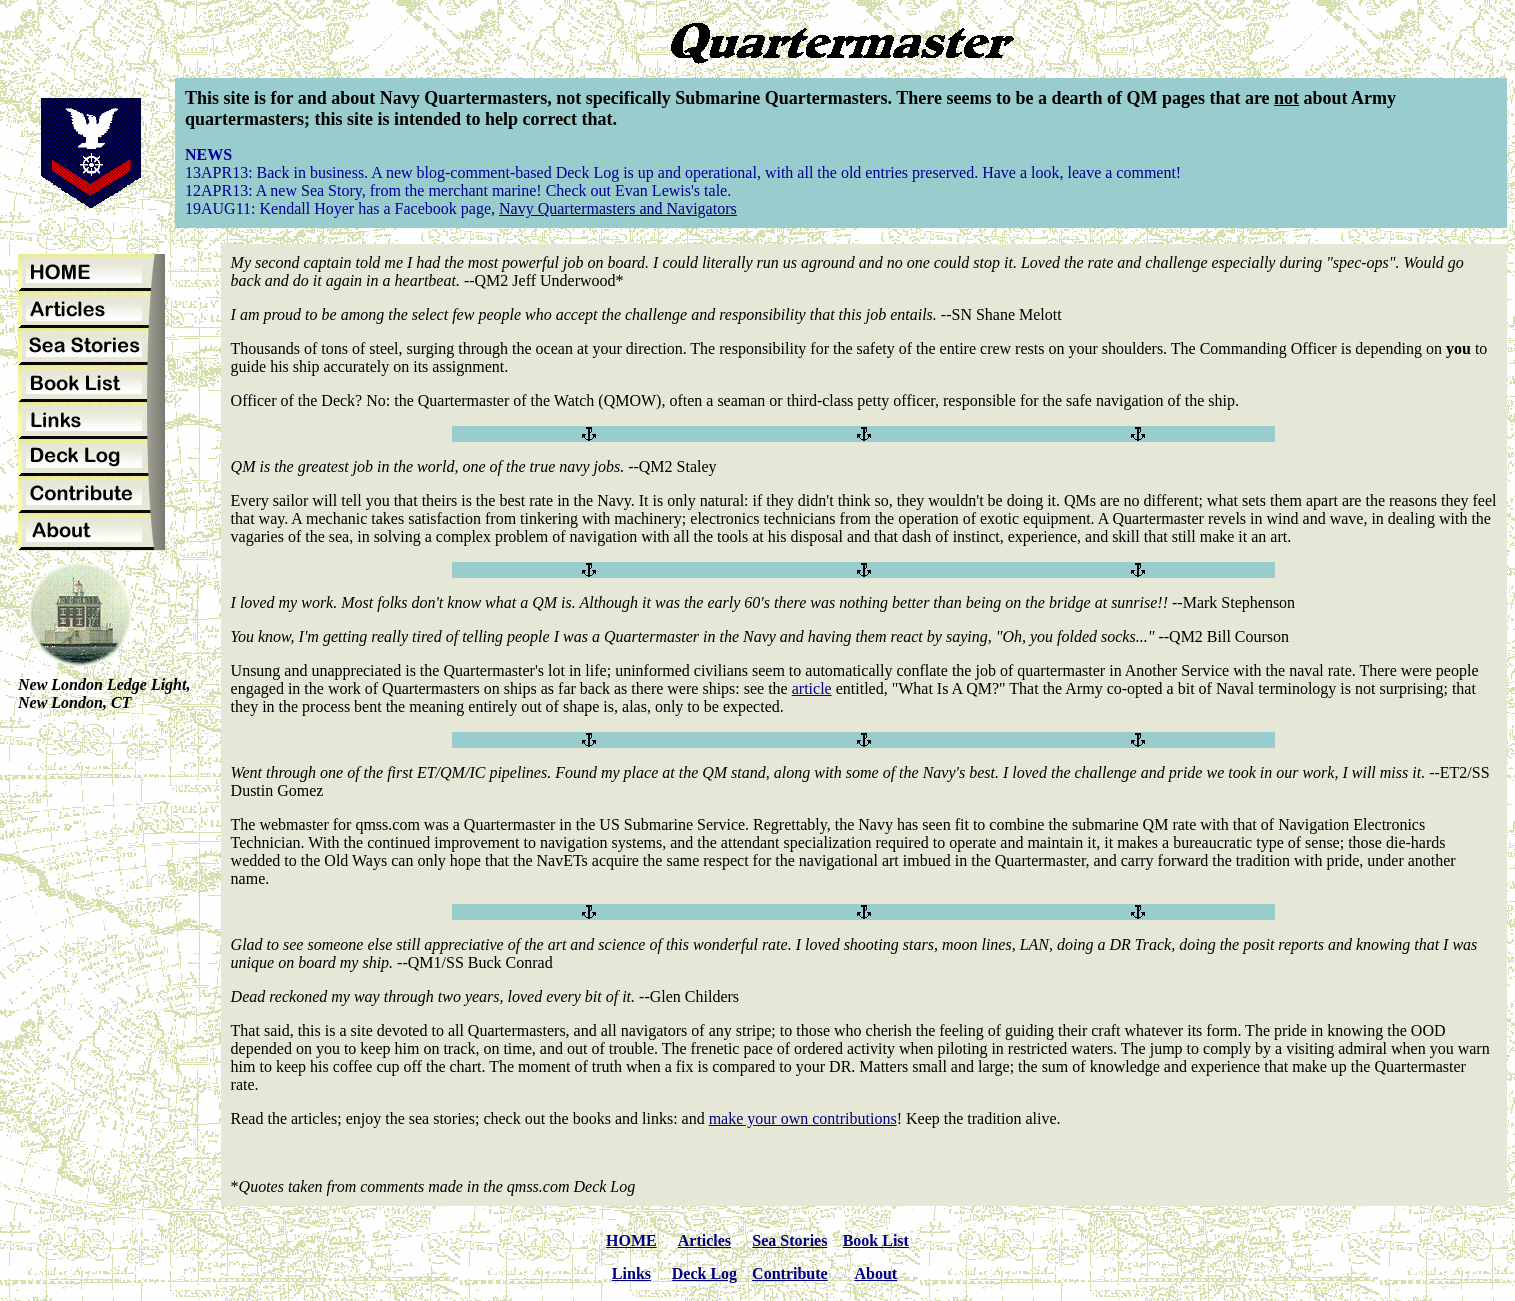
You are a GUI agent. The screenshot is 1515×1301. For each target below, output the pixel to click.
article (812, 688)
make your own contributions (803, 1118)
